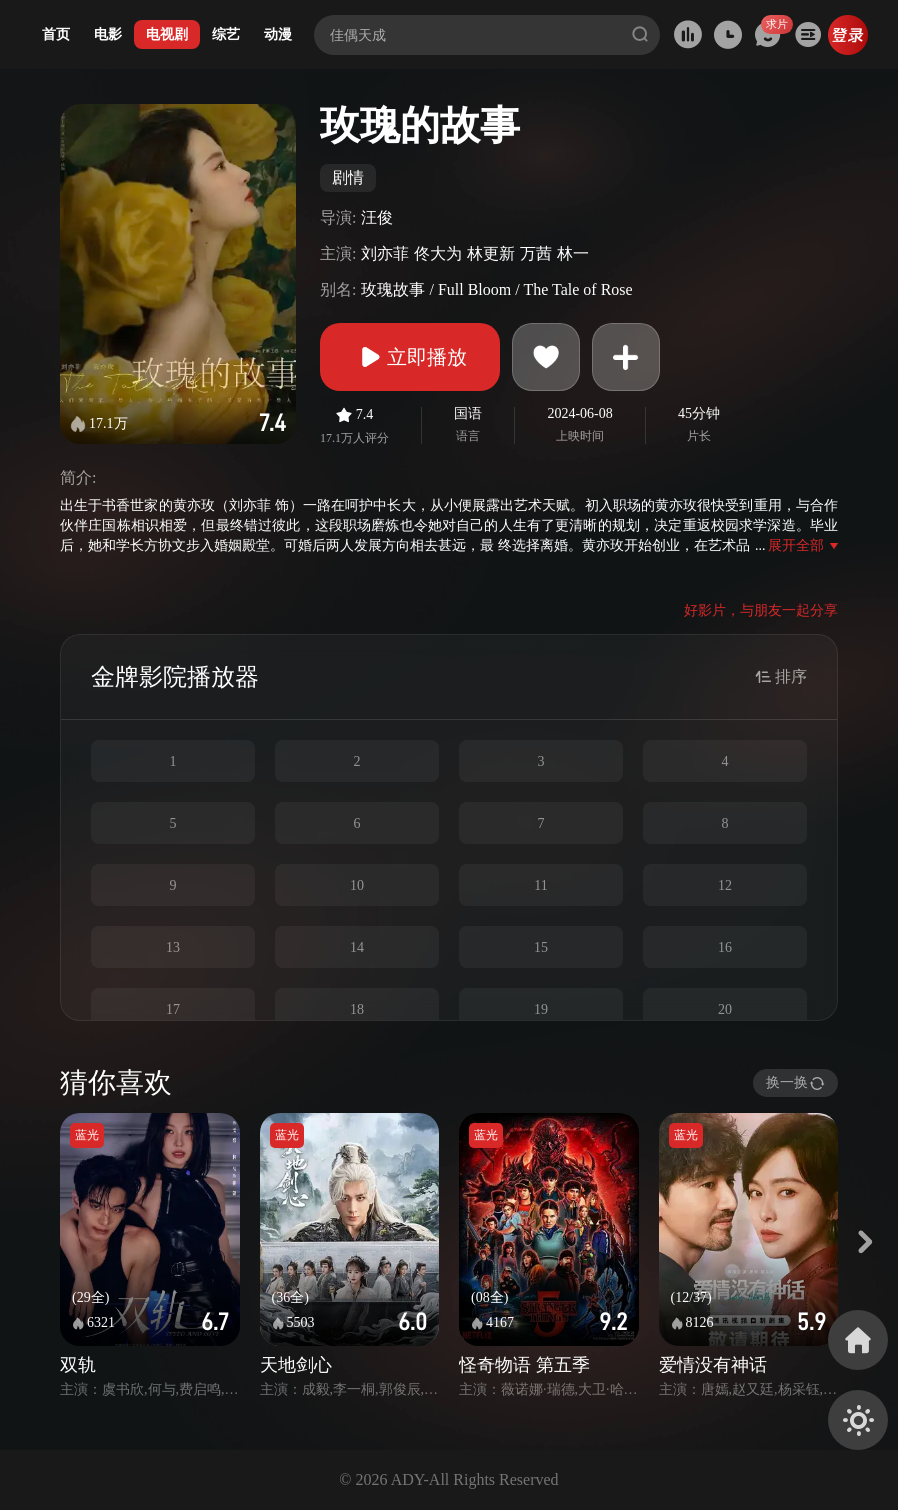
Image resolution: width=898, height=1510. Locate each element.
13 (173, 947)
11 (540, 885)
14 (357, 947)
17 (173, 1009)
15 (541, 947)
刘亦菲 (385, 253)
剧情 (348, 177)
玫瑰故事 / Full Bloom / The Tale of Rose (496, 289)
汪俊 (377, 217)
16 (725, 947)
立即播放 (410, 357)
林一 (573, 253)
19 (541, 1009)
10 (357, 885)
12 (725, 885)
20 (725, 1009)
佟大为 (438, 253)
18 (357, 1009)
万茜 (536, 253)
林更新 (491, 253)
